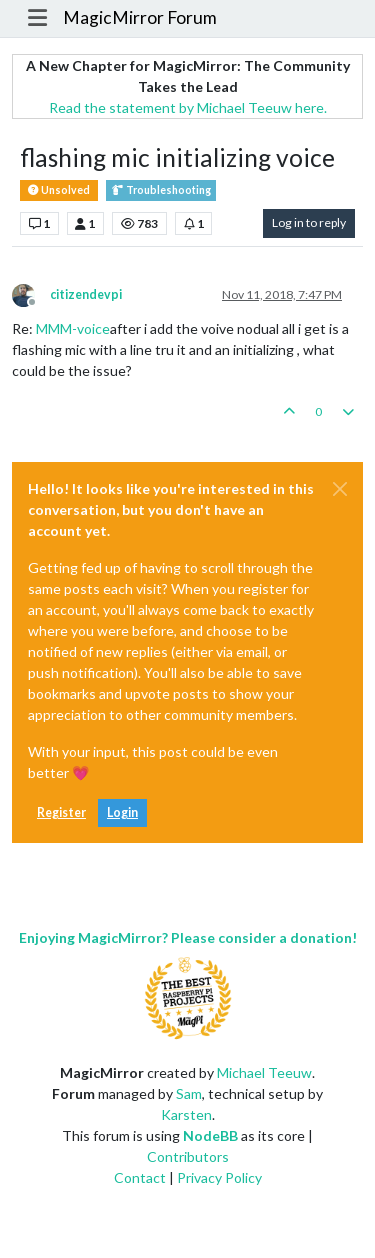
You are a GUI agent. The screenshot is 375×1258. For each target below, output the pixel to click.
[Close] (340, 489)
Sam (189, 1093)
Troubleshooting (161, 190)
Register (61, 812)
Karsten (186, 1114)
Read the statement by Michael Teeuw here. (188, 107)
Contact (140, 1177)
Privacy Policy (219, 1177)
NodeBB (210, 1135)
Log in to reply (309, 222)
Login (122, 812)
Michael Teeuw (264, 1072)
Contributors (188, 1156)
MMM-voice (73, 328)
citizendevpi (86, 294)
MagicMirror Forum (140, 17)
